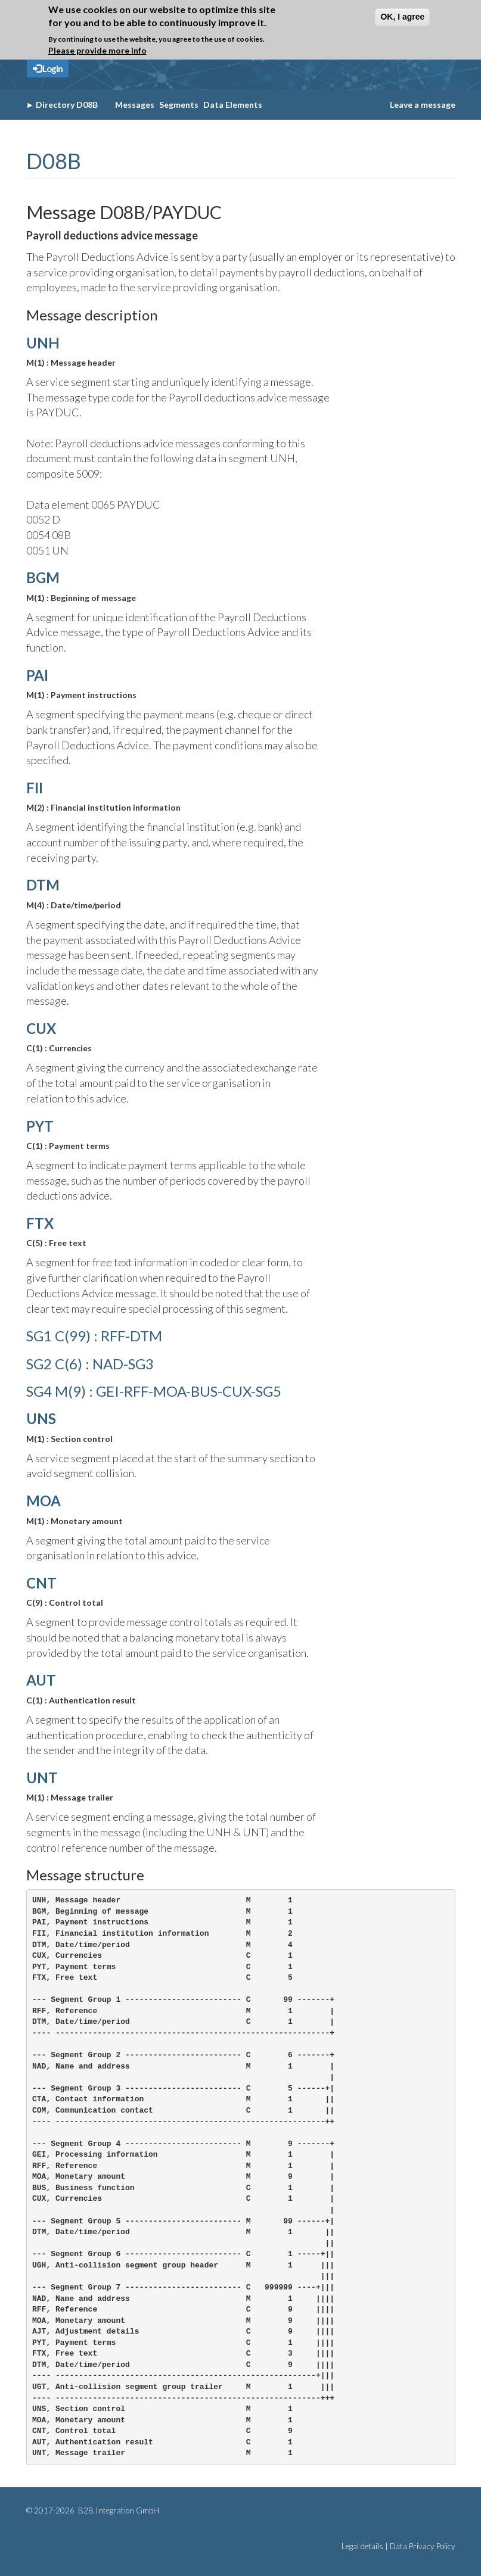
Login (48, 68)
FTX (40, 1223)
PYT (40, 1126)
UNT (42, 1777)
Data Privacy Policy (422, 2546)
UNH (43, 342)
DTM (43, 884)
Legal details (362, 2546)
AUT (41, 1680)
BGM (43, 577)
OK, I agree (402, 16)
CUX (41, 1028)
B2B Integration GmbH (117, 2510)
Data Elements (232, 104)
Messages (134, 104)
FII (34, 787)
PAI (37, 675)
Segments (178, 104)
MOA (43, 1500)
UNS (41, 1418)
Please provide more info (97, 50)
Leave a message (422, 104)
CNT (41, 1582)
